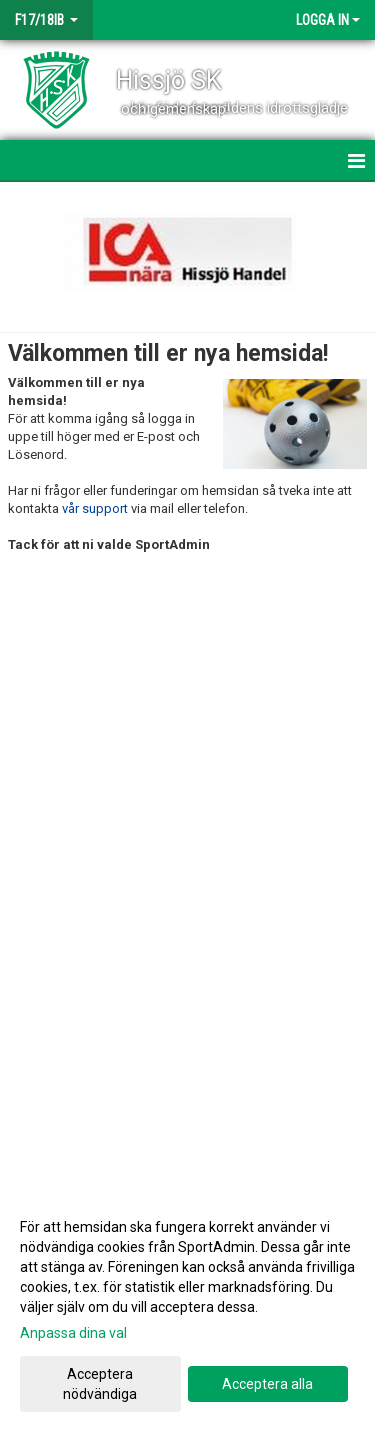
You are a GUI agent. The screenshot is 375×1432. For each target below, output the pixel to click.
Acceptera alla (267, 1384)
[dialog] (187, 1309)
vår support (95, 508)
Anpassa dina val (73, 1333)
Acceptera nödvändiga (100, 1384)
